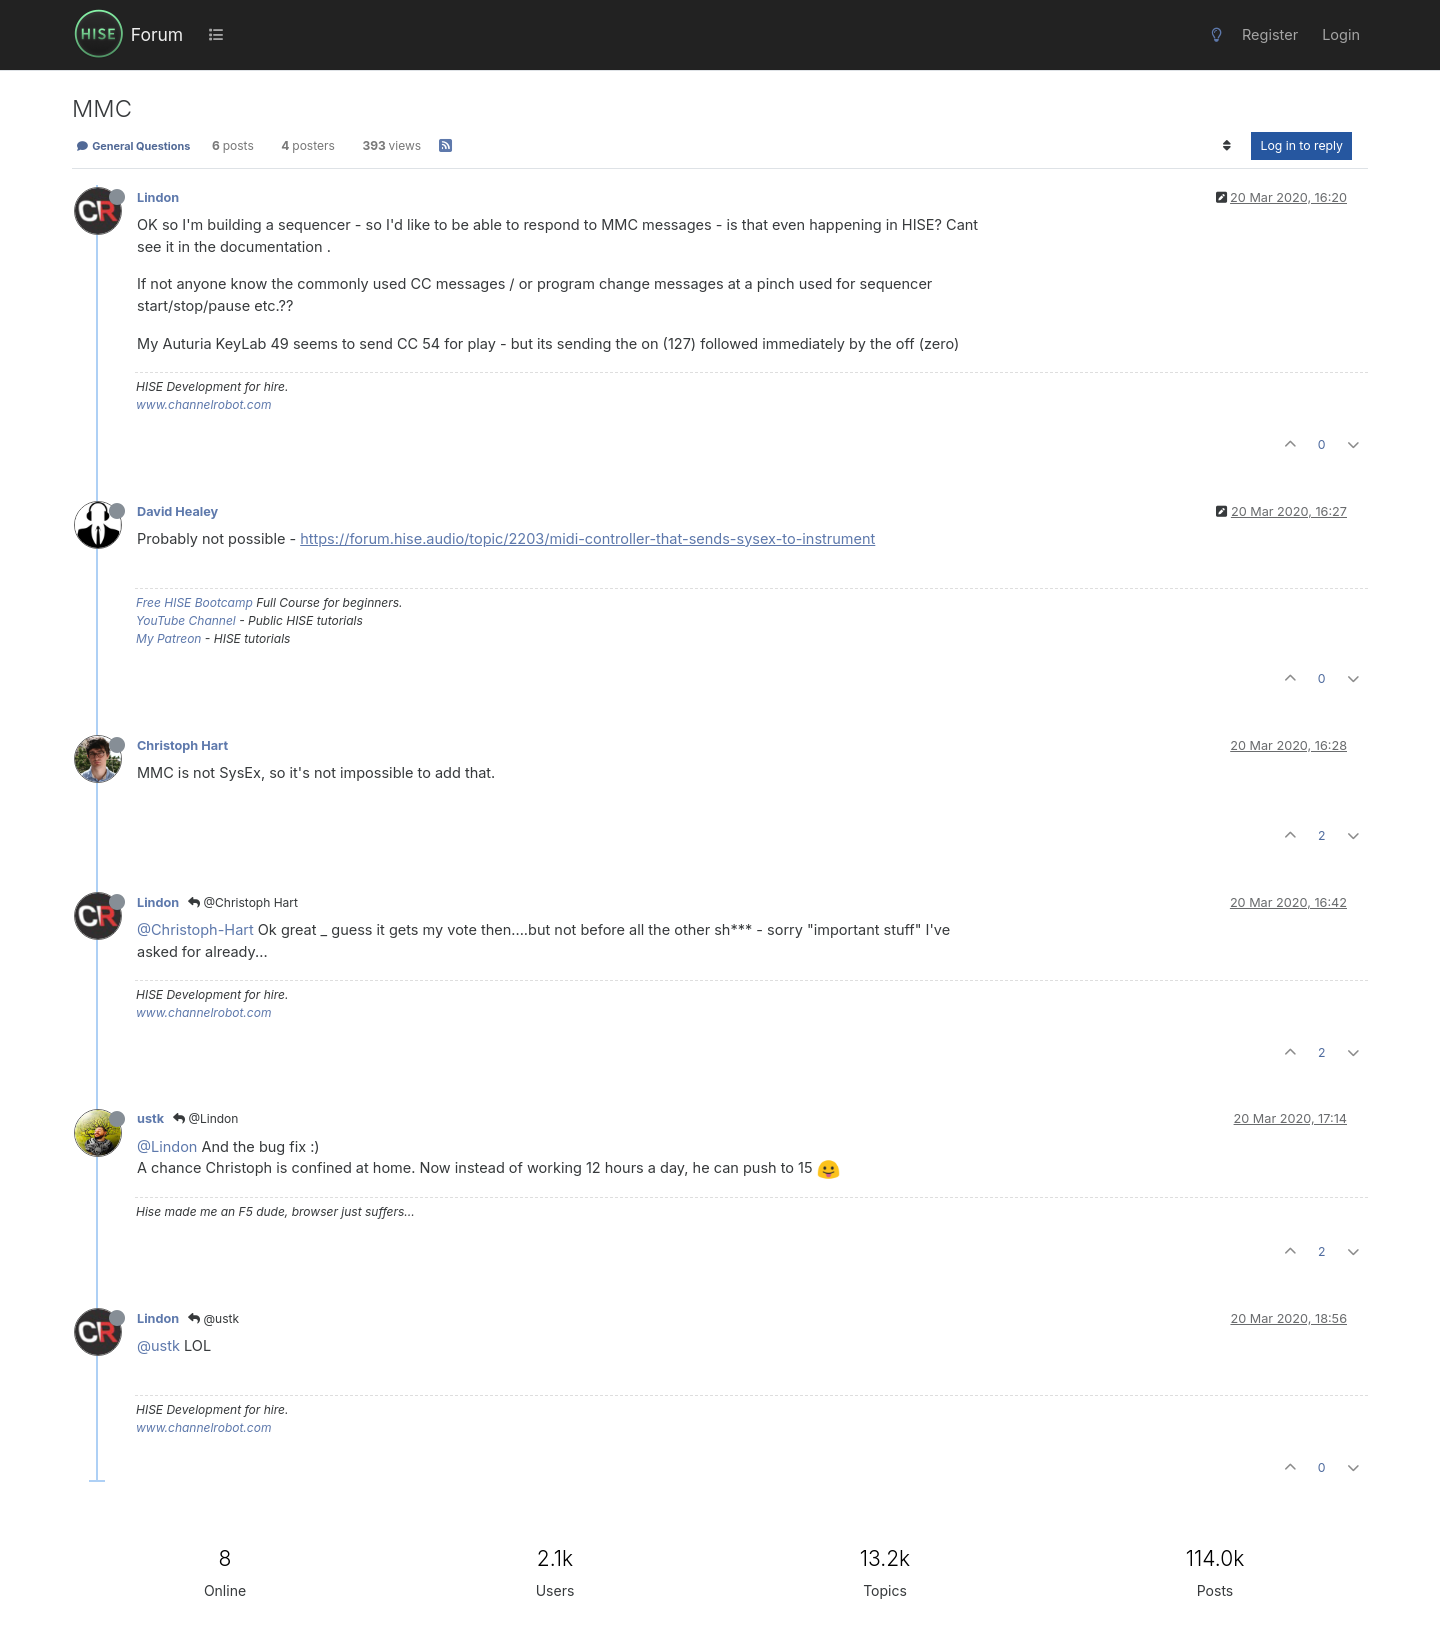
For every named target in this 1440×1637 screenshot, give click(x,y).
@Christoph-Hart (195, 929)
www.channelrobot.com (203, 404)
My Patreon (168, 638)
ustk (150, 1118)
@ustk (213, 1318)
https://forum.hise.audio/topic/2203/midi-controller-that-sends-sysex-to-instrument (587, 538)
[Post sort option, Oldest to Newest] (1226, 146)
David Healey (177, 511)
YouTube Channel (186, 620)
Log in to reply (1301, 145)
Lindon (158, 197)
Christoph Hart (182, 745)
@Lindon (205, 1118)
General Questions (133, 146)
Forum (157, 34)
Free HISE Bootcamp (194, 602)
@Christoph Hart (243, 902)
